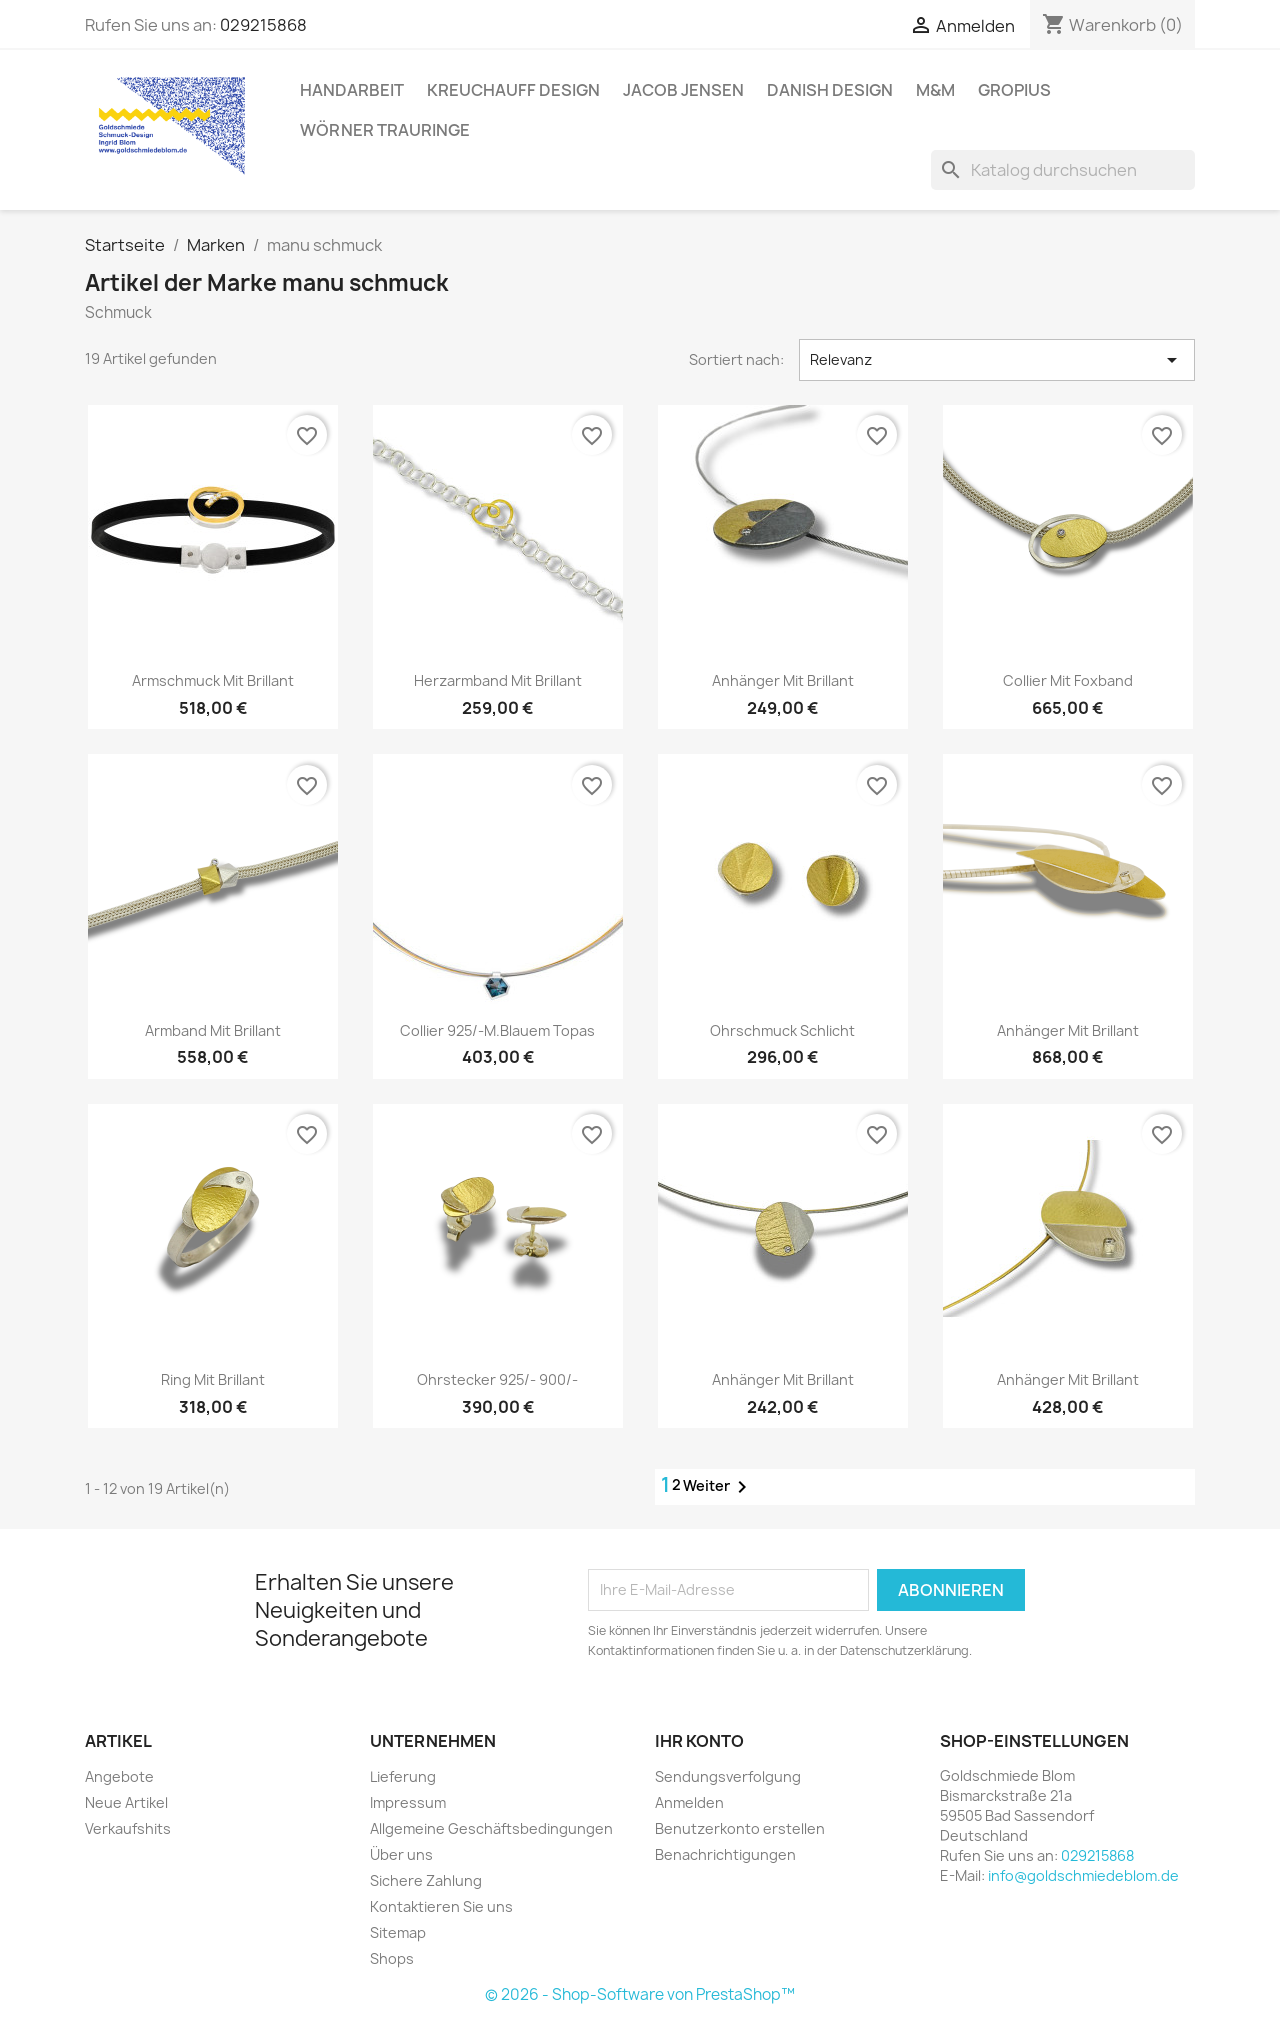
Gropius (1014, 90)
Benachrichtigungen (725, 1854)
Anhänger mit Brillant (783, 680)
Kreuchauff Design (513, 90)
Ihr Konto (699, 1741)
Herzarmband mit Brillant (498, 680)
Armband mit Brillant (213, 1030)
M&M (935, 90)
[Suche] (1063, 170)
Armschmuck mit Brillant (213, 680)
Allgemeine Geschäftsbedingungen (491, 1828)
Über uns (401, 1854)
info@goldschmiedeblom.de (1083, 1875)
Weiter (718, 1487)
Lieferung (403, 1776)
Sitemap (398, 1932)
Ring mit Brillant (213, 1379)
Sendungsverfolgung (728, 1776)
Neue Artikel (126, 1802)
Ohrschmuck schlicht (782, 1030)
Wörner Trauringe (385, 130)
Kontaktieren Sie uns (441, 1906)
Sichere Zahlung (426, 1880)
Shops (392, 1958)
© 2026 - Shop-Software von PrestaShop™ (640, 1994)
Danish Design (830, 90)
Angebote (119, 1776)
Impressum (408, 1802)
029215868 (263, 25)
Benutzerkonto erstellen (740, 1828)
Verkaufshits (128, 1828)
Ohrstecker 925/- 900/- (497, 1379)
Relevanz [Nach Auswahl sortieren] (997, 360)
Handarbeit (352, 90)
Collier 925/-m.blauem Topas (497, 1030)
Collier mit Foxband (1068, 680)
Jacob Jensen (683, 90)
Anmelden (689, 1802)
